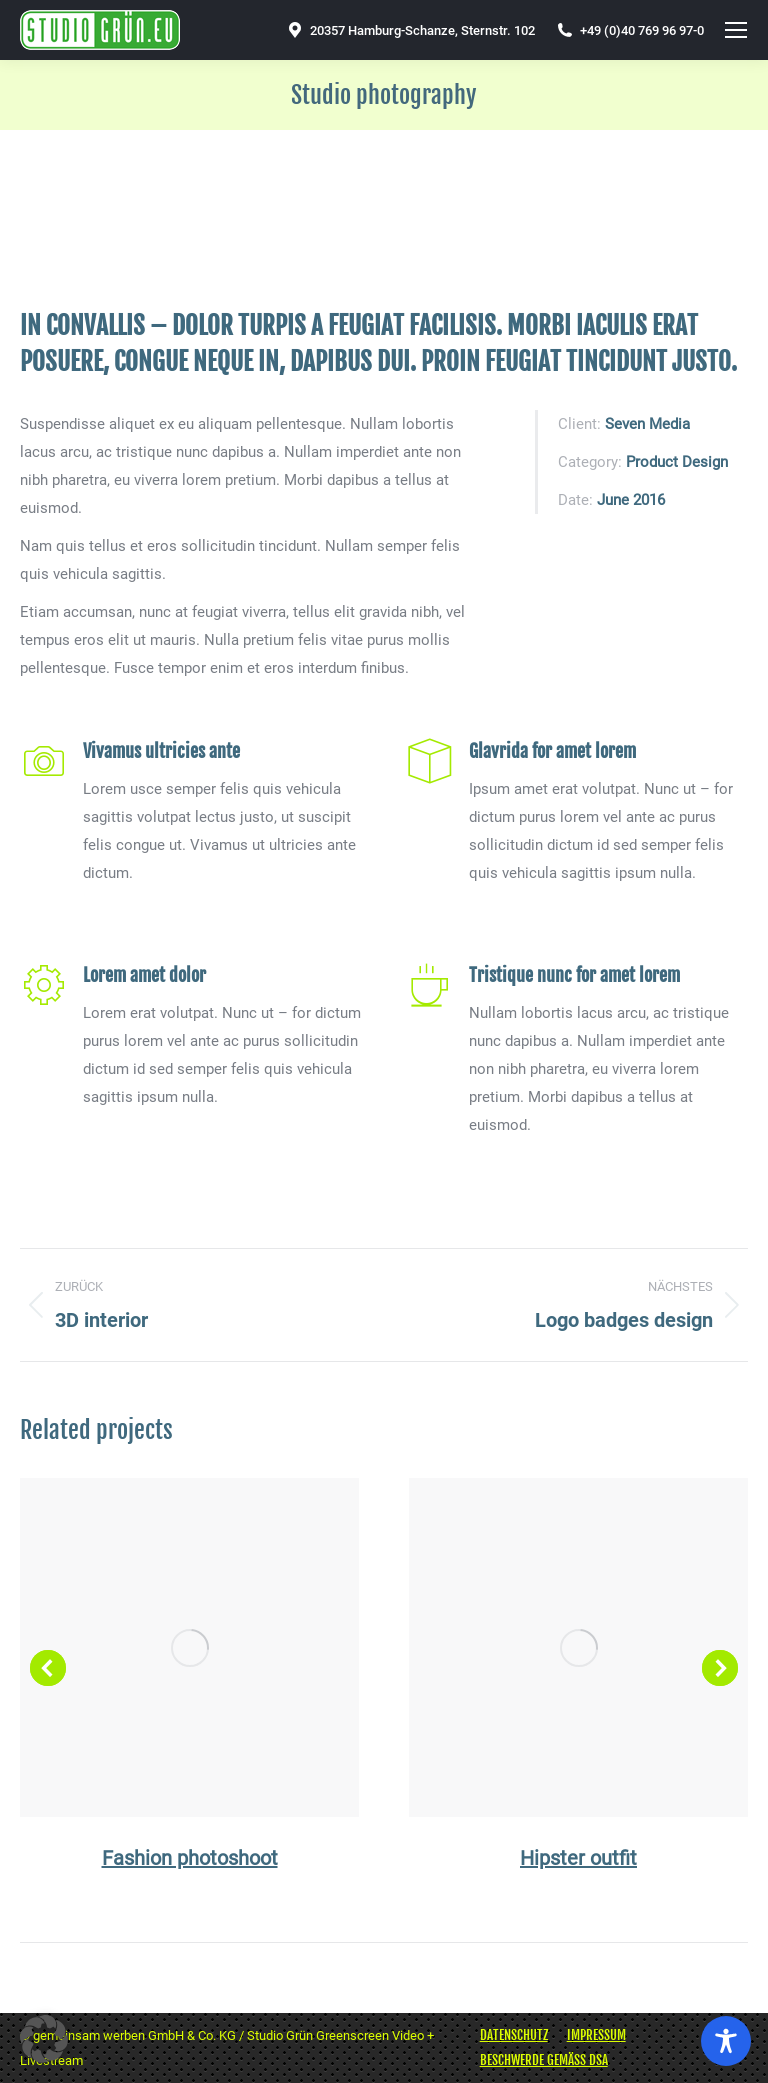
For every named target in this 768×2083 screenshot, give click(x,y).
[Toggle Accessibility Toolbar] (726, 2041)
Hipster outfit (578, 1858)
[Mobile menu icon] (736, 30)
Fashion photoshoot (190, 1858)
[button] (48, 1668)
